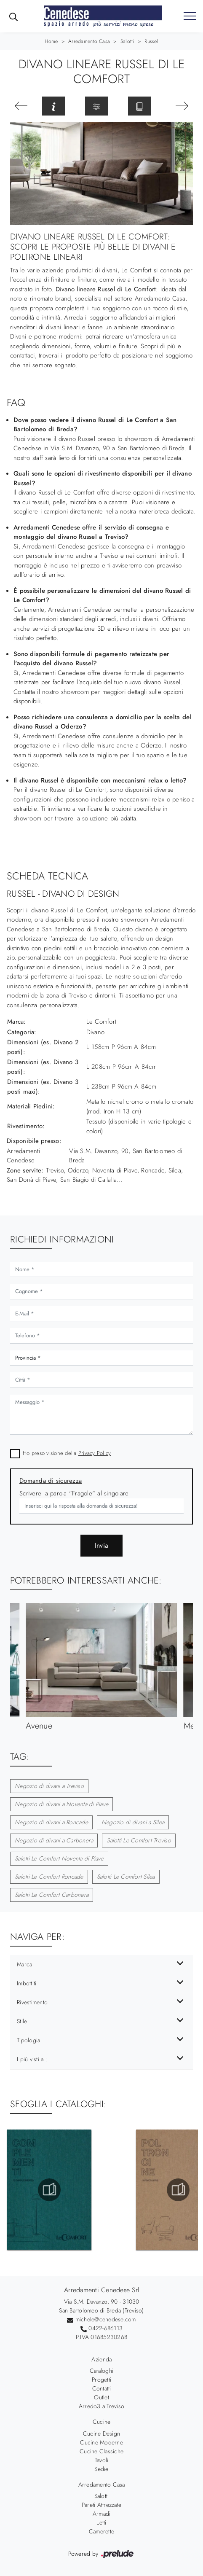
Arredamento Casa (89, 41)
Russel (151, 41)
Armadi (102, 2513)
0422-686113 (105, 2328)
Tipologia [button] (28, 2040)
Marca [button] (24, 1964)
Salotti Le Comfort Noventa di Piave (59, 1858)
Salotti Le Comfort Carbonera (51, 1894)
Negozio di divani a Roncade (51, 1822)
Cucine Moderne (101, 2442)
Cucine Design (101, 2433)
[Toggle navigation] (190, 16)
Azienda (101, 2359)
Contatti (101, 2388)
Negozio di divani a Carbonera (54, 1840)
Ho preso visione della (67, 1453)
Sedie (101, 2469)
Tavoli (102, 2460)
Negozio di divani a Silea (133, 1822)
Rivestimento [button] (32, 2002)
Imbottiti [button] (26, 1983)
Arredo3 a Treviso (101, 2406)
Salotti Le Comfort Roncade (49, 1876)
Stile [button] (22, 2021)
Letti (101, 2522)
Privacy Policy (94, 1453)
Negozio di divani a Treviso (49, 1786)
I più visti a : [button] (32, 2059)
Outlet (101, 2397)
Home (51, 41)
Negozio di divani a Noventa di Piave (61, 1804)
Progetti (101, 2379)
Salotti (127, 41)
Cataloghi (101, 2370)
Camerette (101, 2531)
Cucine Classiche (101, 2451)
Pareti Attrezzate (101, 2505)
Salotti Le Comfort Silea (126, 1876)
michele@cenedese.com (105, 2319)
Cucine (102, 2421)
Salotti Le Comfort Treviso (139, 1840)
